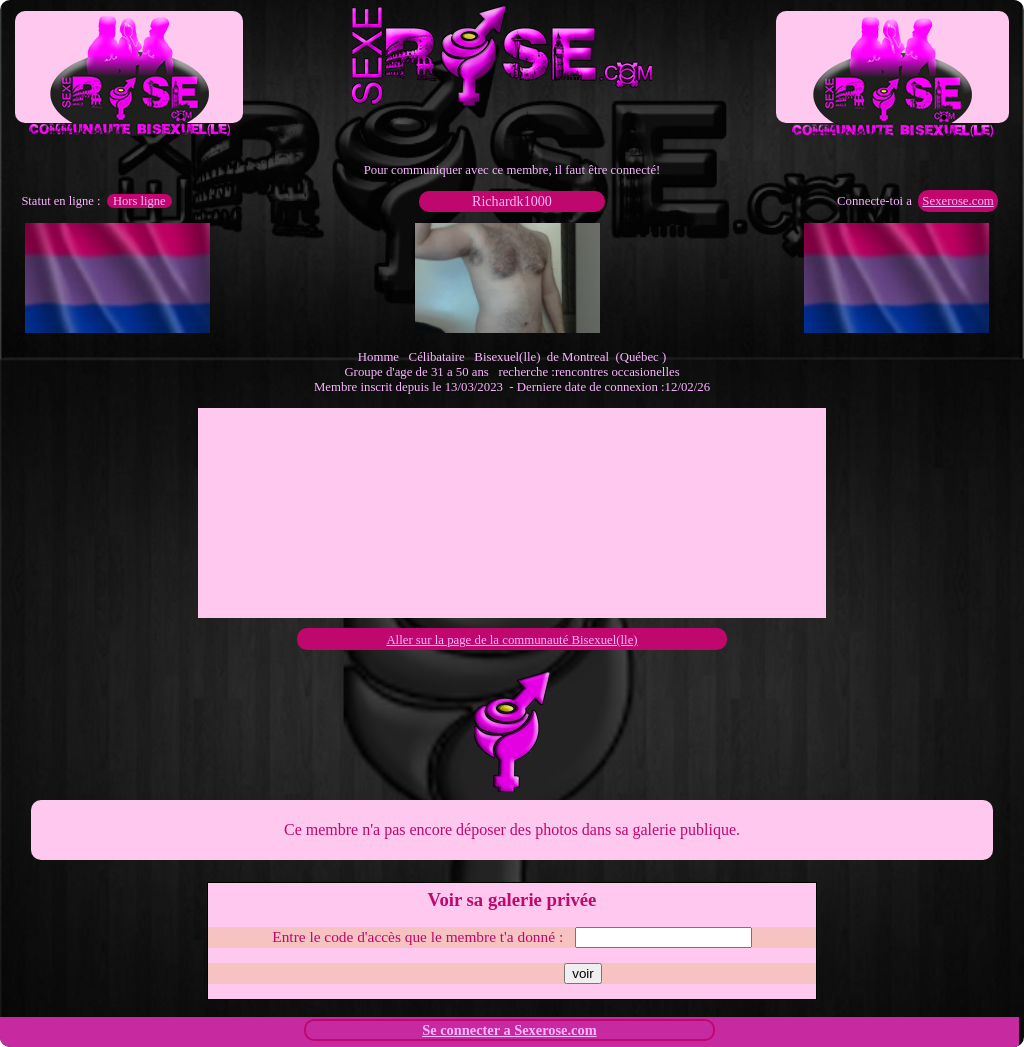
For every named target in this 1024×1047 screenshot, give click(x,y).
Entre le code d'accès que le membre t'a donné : (417, 936)
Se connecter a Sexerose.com (509, 1030)
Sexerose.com (957, 201)
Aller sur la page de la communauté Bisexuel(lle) (511, 640)
